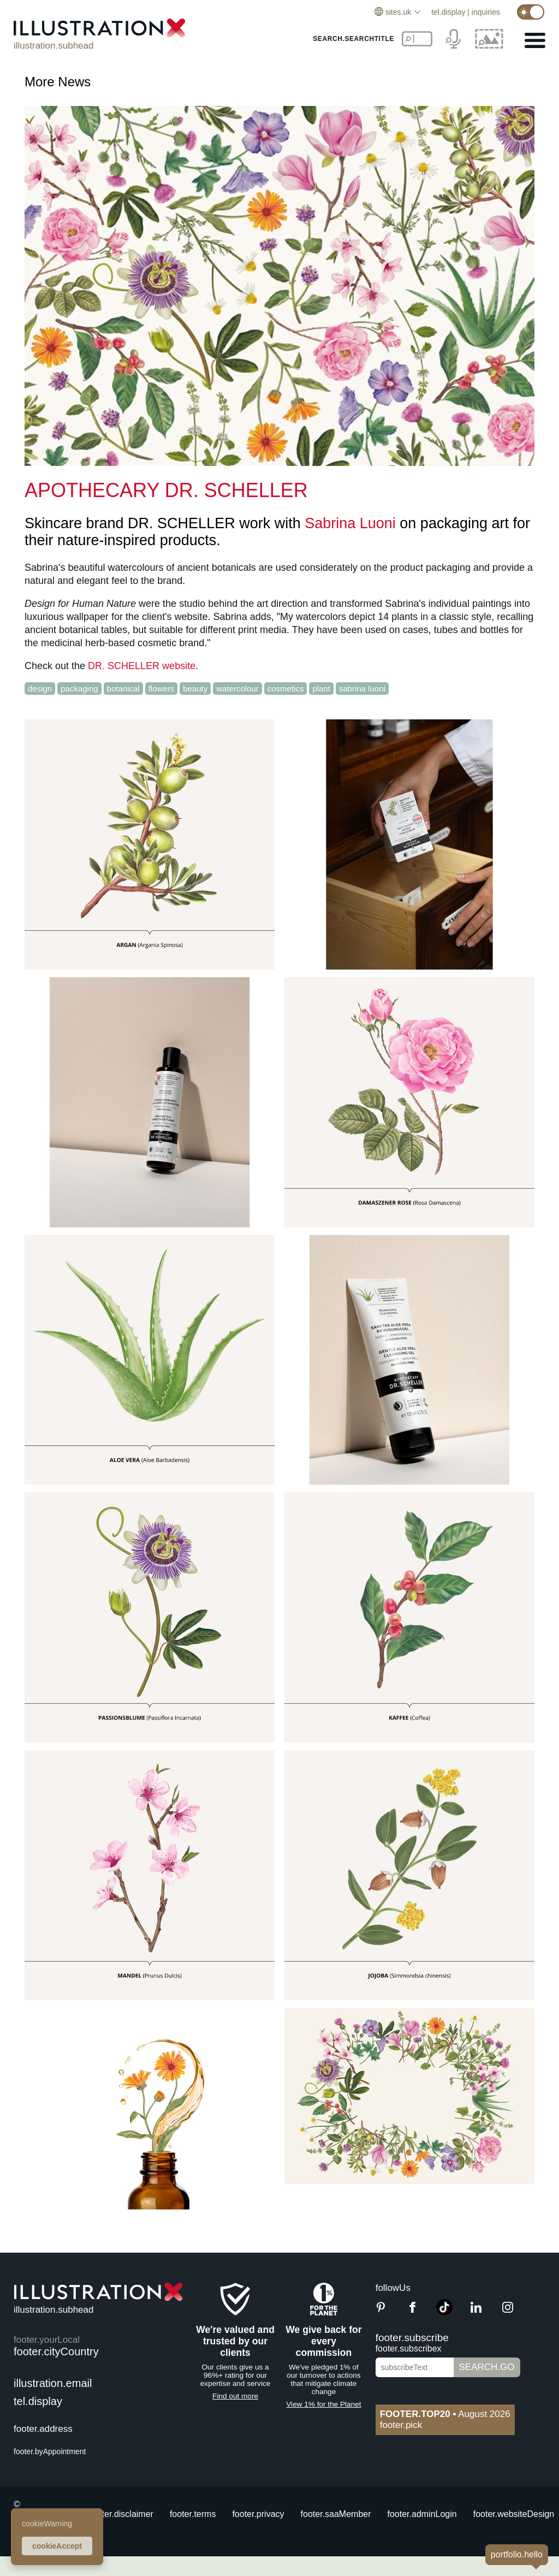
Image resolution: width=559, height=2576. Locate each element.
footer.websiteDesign (514, 2514)
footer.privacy (258, 2514)
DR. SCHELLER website (141, 665)
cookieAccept (57, 2546)
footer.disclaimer (121, 2514)
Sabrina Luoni (350, 523)
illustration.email (53, 2383)
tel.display (448, 12)
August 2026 (445, 2414)
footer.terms (193, 2514)
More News (58, 81)
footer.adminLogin (422, 2514)
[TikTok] (444, 2312)
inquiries (486, 12)
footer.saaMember (336, 2514)
